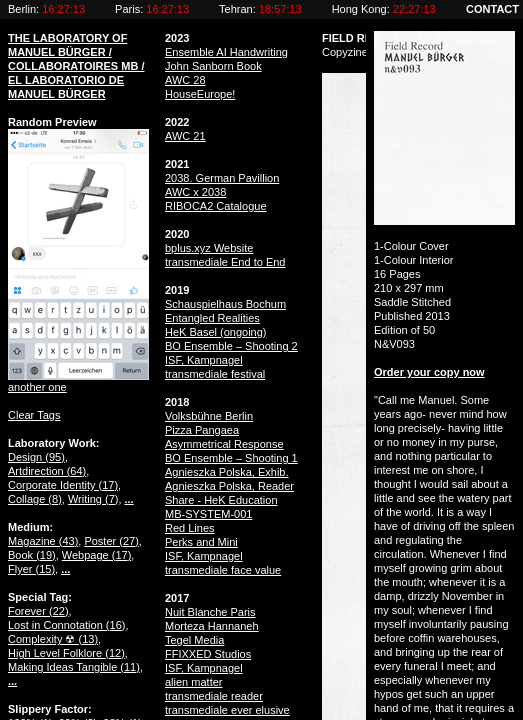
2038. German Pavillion (222, 178)
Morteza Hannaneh (212, 626)
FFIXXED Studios (208, 654)
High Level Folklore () (66, 653)
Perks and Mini (201, 542)
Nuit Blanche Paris (210, 612)
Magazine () (43, 541)
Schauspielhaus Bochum (225, 304)
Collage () (35, 499)
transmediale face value (223, 570)
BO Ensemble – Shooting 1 (231, 458)
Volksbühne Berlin (209, 416)
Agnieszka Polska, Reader (229, 486)
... (129, 499)
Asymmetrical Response (224, 444)
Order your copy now (429, 372)
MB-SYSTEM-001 (208, 514)
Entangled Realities (212, 318)
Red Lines (190, 528)
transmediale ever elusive (227, 710)
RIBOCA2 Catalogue (216, 206)
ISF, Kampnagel (204, 360)
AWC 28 (185, 80)
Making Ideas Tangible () (74, 667)
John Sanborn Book (213, 66)
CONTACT (492, 9)
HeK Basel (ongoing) (216, 332)
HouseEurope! (200, 94)
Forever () (38, 611)
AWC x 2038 (195, 192)
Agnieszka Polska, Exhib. (227, 472)
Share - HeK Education (221, 500)
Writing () (93, 499)
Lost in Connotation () (66, 625)
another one (37, 387)
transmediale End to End (225, 262)
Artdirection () (47, 471)
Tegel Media (194, 640)
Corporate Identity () (63, 485)
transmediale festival (215, 374)
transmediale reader (214, 696)
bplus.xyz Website (209, 248)
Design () (36, 457)
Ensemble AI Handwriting (226, 52)
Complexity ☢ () (53, 639)
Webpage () (97, 555)
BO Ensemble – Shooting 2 (231, 346)
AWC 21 (185, 136)
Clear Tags (34, 415)
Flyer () (31, 569)
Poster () (111, 541)
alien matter (193, 682)
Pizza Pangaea (202, 430)
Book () (32, 555)
